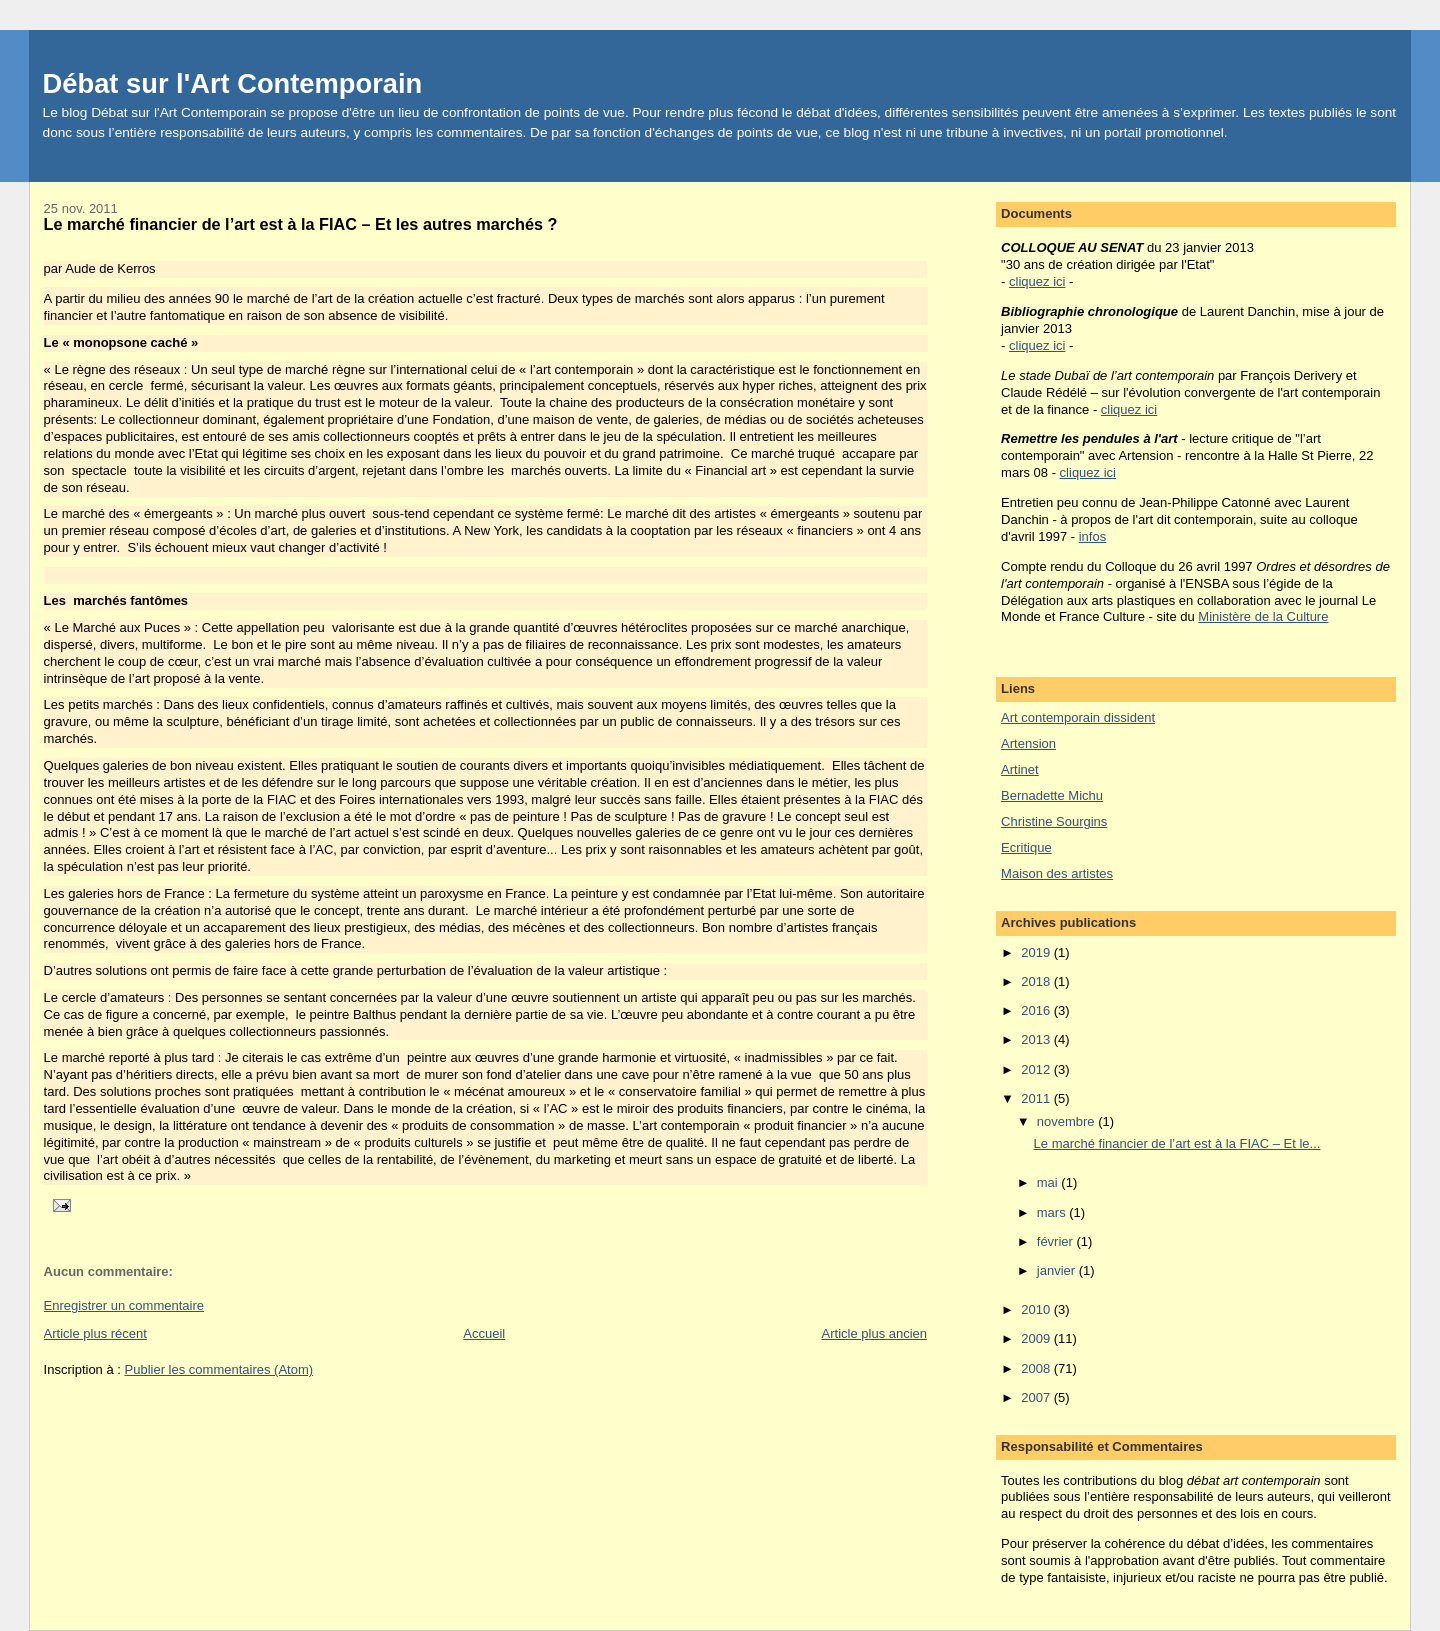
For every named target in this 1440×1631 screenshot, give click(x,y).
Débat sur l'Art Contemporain (233, 83)
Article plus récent (95, 1333)
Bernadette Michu (1052, 795)
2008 (1037, 1368)
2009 (1037, 1338)
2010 (1037, 1309)
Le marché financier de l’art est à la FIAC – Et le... (1177, 1143)
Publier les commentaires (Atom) (219, 1369)
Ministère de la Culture (1263, 616)
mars (1053, 1212)
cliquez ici (1037, 281)
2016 (1037, 1010)
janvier (1058, 1270)
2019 (1037, 952)
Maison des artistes (1057, 873)
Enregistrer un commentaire (124, 1305)
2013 (1037, 1039)
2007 (1037, 1397)
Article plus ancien (875, 1333)
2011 (1037, 1098)
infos (1092, 536)
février (1057, 1241)
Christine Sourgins (1054, 821)
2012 (1037, 1069)
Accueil (484, 1333)
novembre (1067, 1121)
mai (1049, 1182)
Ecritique (1026, 847)
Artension (1028, 743)
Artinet (1020, 769)
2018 (1037, 981)
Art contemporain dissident (1078, 717)
